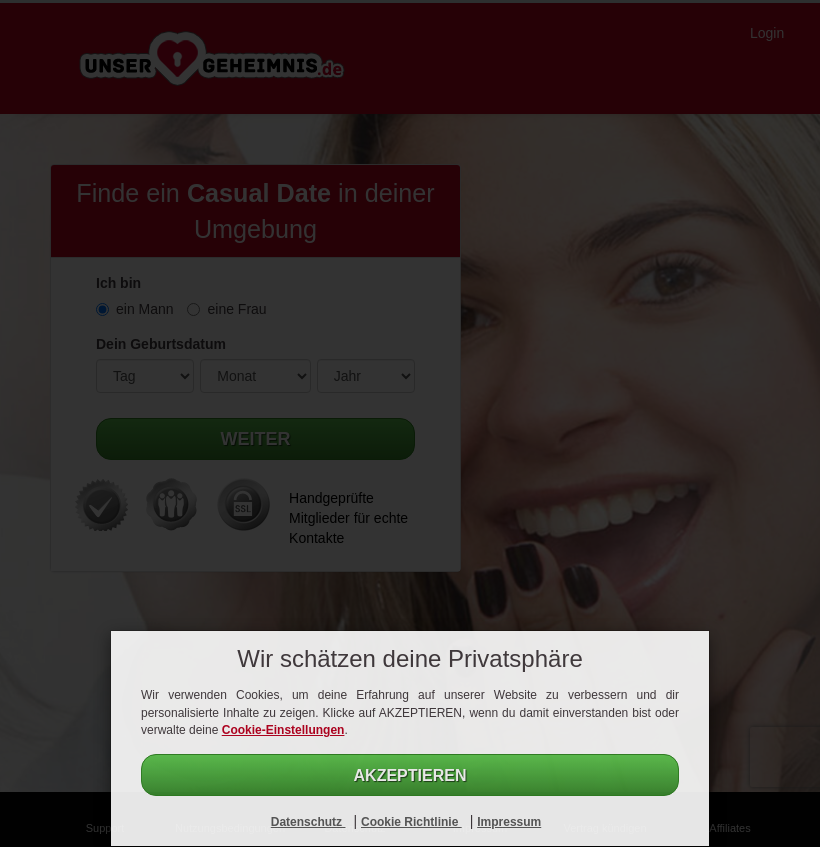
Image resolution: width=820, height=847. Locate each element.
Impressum (509, 822)
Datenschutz (308, 822)
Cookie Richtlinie (411, 822)
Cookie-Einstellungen (283, 730)
